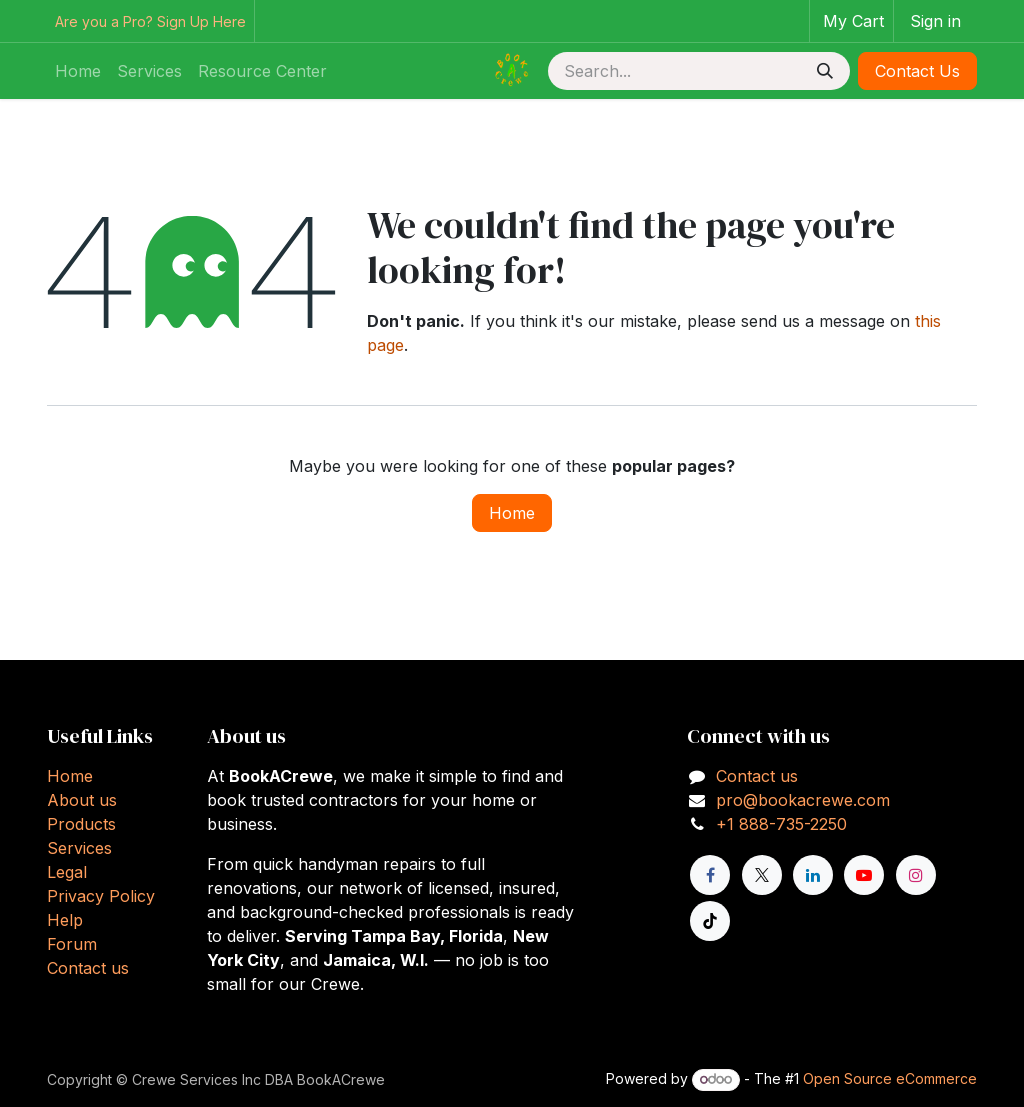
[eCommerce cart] (851, 21)
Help (65, 920)
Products (81, 824)
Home (512, 513)
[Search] (825, 71)
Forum (72, 944)
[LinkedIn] (813, 875)
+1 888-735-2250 (781, 824)
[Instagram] (916, 875)
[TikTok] (710, 921)
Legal (67, 872)
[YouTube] (864, 875)
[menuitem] (78, 71)
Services (79, 848)
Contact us (88, 968)
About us (82, 800)
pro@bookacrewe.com (803, 800)
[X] (762, 875)
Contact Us (917, 71)
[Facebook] (710, 875)
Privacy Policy (101, 896)
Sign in (935, 21)
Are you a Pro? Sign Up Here (150, 21)
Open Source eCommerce (890, 1078)
